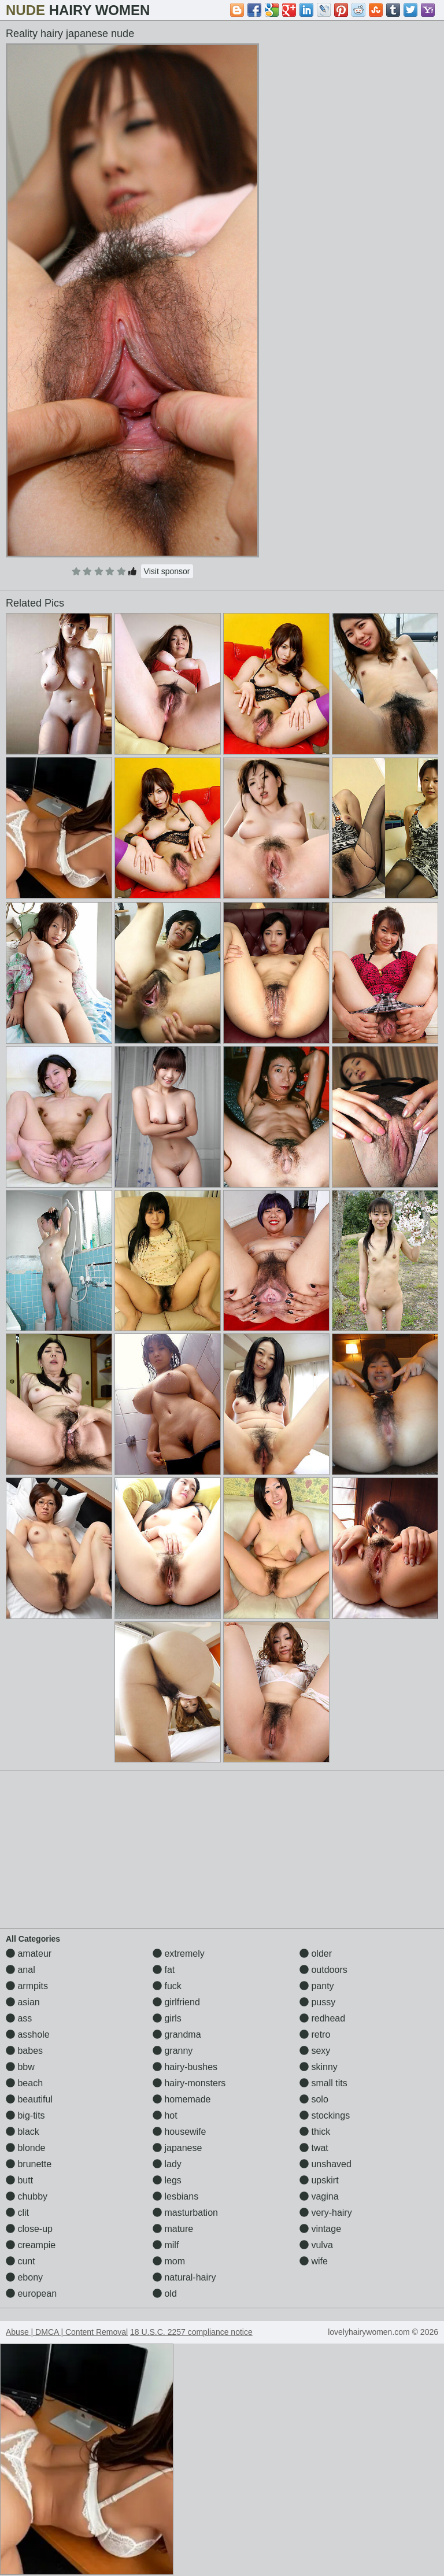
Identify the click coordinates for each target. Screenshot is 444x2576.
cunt (20, 2261)
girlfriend (176, 2002)
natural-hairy (184, 2277)
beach (24, 2083)
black (22, 2132)
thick (314, 2132)
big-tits (25, 2115)
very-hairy (325, 2212)
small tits (323, 2083)
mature (173, 2229)
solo (313, 2099)
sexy (314, 2051)
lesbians (175, 2196)
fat (164, 1970)
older (315, 1953)
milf (166, 2245)
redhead (322, 2018)
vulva (316, 2245)
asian (23, 2002)
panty (316, 1986)
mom (169, 2261)
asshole (28, 2034)
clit (17, 2212)
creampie (31, 2245)
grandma (177, 2034)
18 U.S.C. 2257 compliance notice (191, 2332)
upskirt (319, 2180)
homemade (182, 2099)
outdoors (323, 1970)
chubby (26, 2196)
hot (165, 2115)
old (165, 2293)
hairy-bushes (185, 2067)
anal (20, 1970)
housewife (179, 2132)
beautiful (29, 2099)
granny (173, 2051)
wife (313, 2261)
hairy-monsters (189, 2083)
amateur (28, 1953)
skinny (318, 2067)
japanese (177, 2148)
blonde (26, 2148)
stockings (324, 2115)
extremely (179, 1953)
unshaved (325, 2164)
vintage (320, 2229)
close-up (29, 2229)
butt (19, 2180)
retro (314, 2034)
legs (167, 2180)
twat (313, 2148)
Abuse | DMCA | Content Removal (67, 2332)
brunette (28, 2164)
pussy (317, 2002)
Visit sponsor (167, 571)
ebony (24, 2277)
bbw (20, 2067)
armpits (27, 1986)
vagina (319, 2196)
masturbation (185, 2212)
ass (19, 2018)
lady (167, 2164)
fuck (167, 1986)
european (31, 2293)
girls (167, 2018)
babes (24, 2051)
